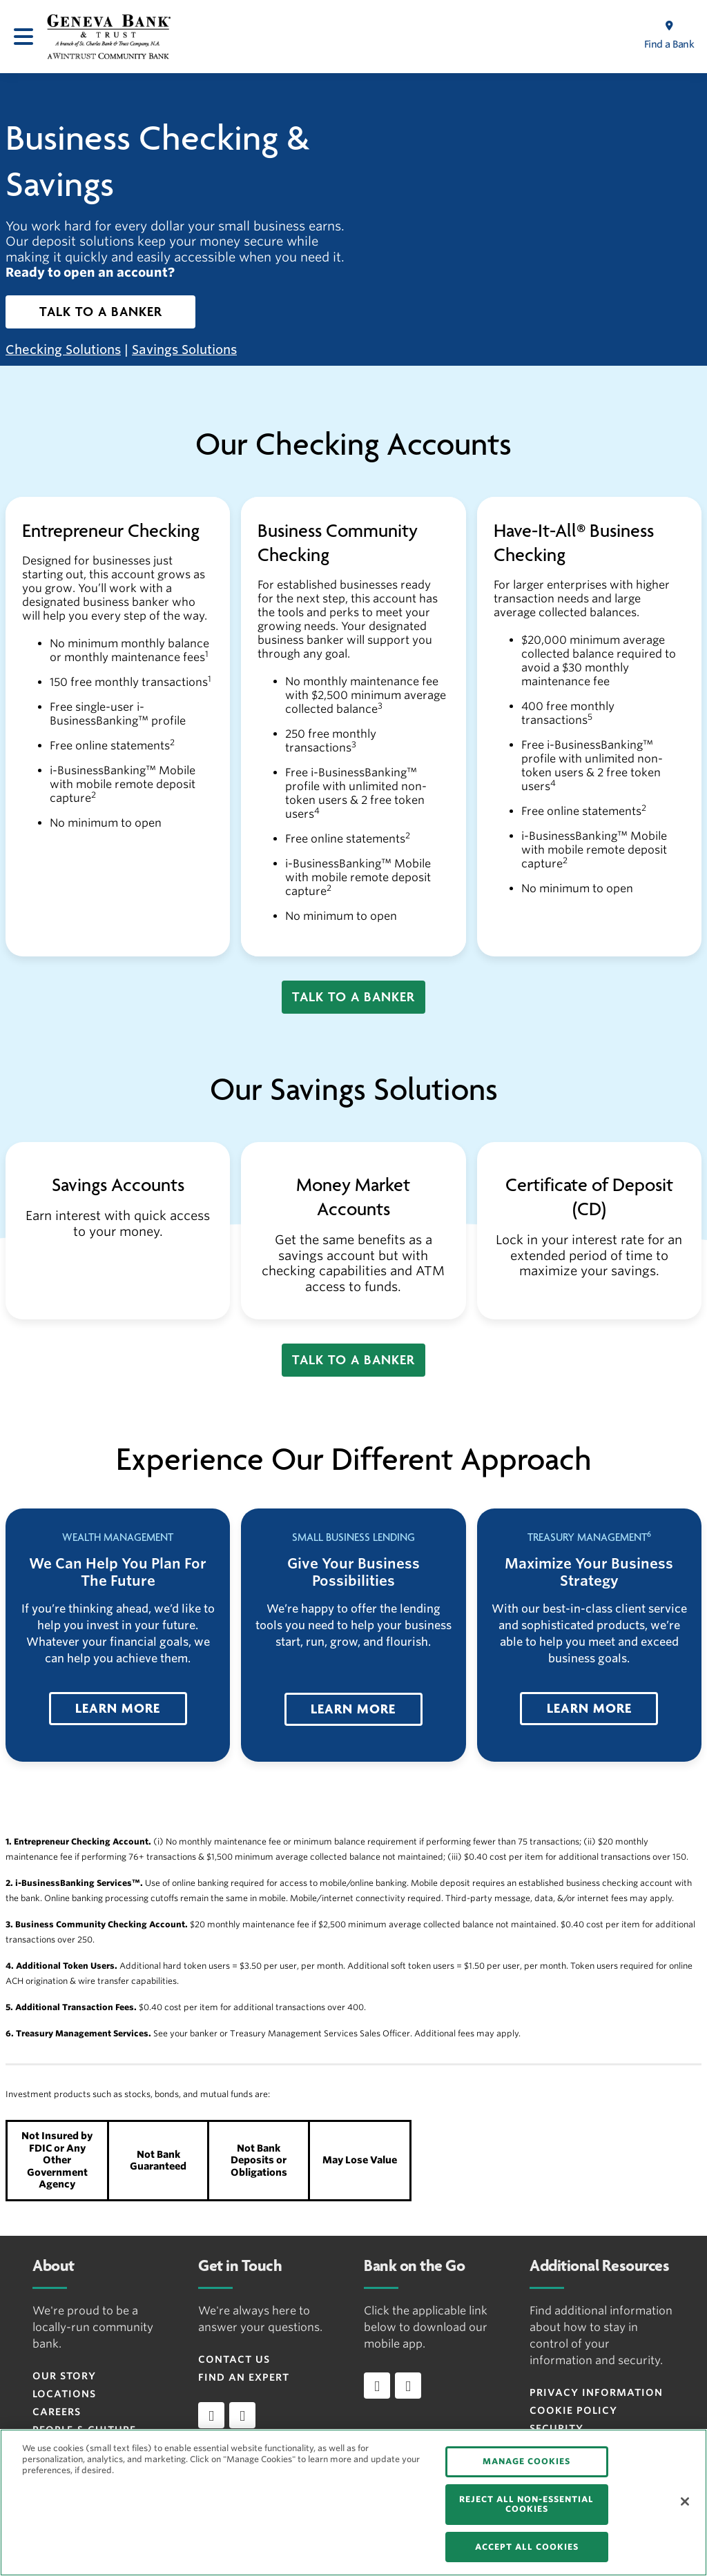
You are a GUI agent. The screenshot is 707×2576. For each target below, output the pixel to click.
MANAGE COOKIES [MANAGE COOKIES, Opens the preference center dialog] (526, 2461)
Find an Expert (243, 2377)
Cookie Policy (573, 2410)
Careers (56, 2411)
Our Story (64, 2375)
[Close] (685, 2501)
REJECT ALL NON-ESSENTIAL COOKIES (526, 2504)
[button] (100, 311)
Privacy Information (596, 2392)
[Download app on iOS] (377, 2385)
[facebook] (211, 2415)
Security (556, 2428)
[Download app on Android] (408, 2385)
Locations (64, 2393)
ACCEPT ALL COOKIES (527, 2546)
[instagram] (242, 2415)
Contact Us (234, 2359)
